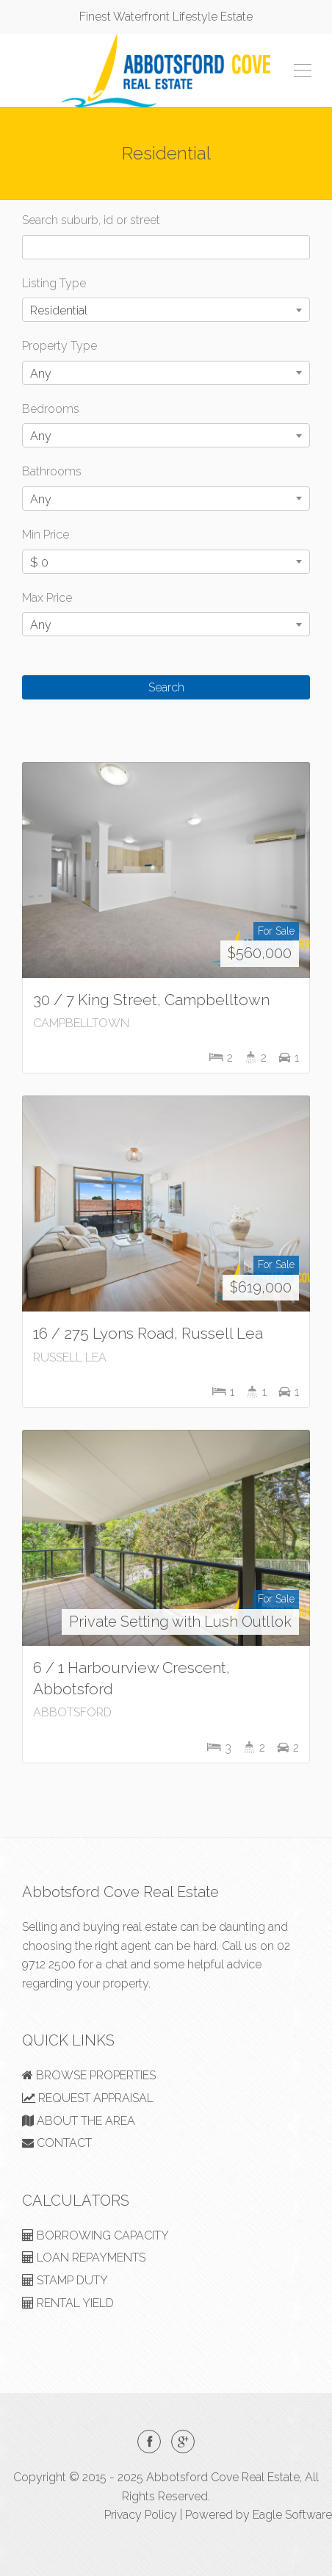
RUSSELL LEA (70, 1357)
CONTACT (57, 2143)
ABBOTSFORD (72, 1712)
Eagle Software (292, 2515)
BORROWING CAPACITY (95, 2235)
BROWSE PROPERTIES (89, 2075)
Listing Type (54, 283)
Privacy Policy (140, 2515)
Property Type (59, 346)
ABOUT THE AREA (78, 2121)
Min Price (45, 535)
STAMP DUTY (65, 2280)
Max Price (47, 598)
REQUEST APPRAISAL (88, 2098)
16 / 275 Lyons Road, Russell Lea (148, 1333)
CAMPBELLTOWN (81, 1023)
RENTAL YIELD (68, 2303)
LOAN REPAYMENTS (83, 2257)
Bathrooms (52, 471)
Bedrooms (50, 409)
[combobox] (166, 310)
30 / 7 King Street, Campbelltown (151, 999)
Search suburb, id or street (91, 220)
